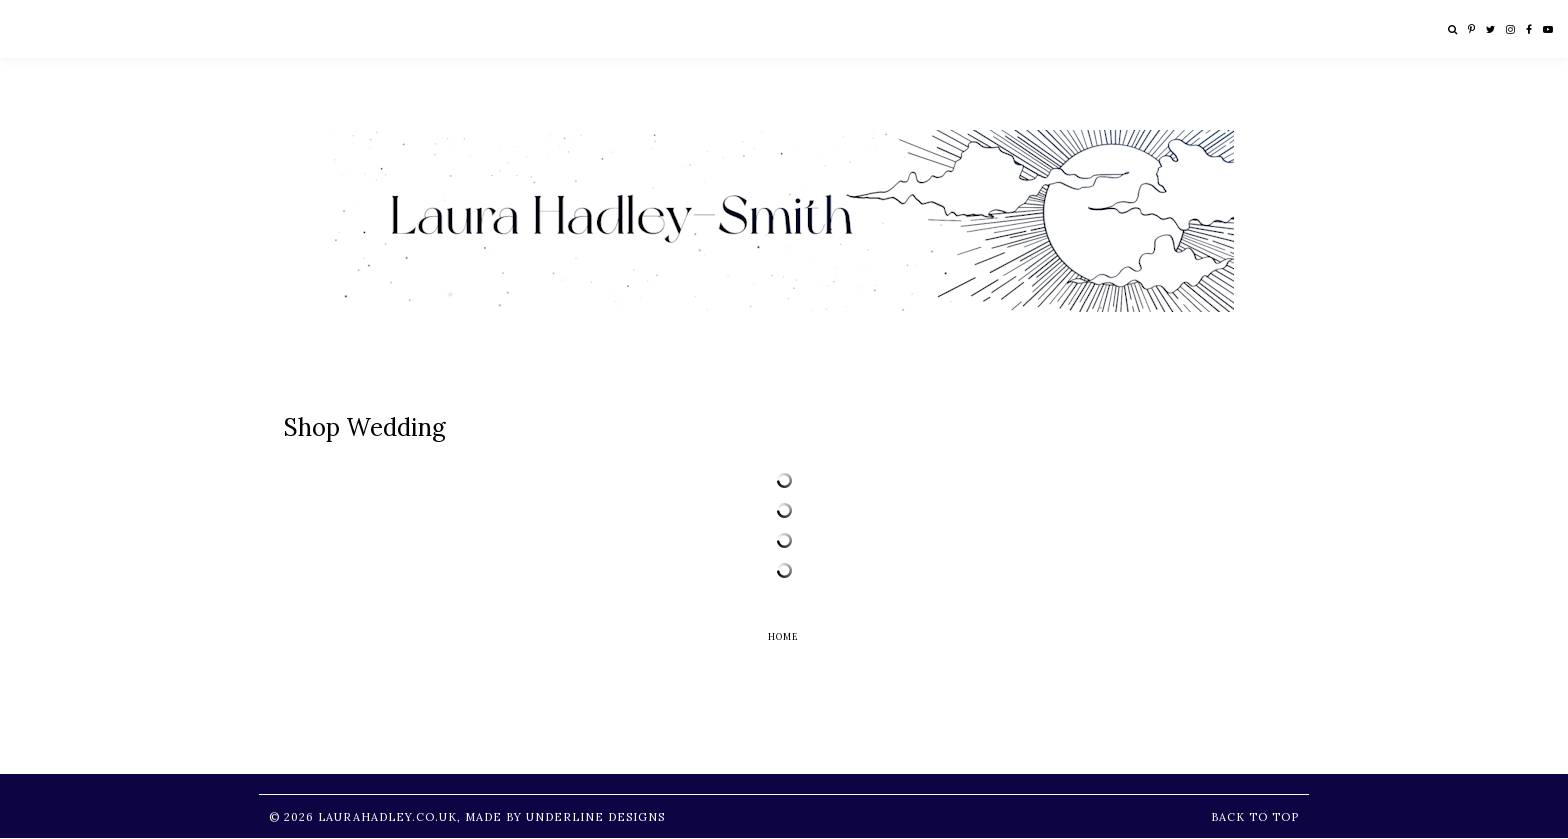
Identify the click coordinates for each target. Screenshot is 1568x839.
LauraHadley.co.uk (387, 817)
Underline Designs (595, 817)
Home (783, 636)
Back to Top (1255, 817)
